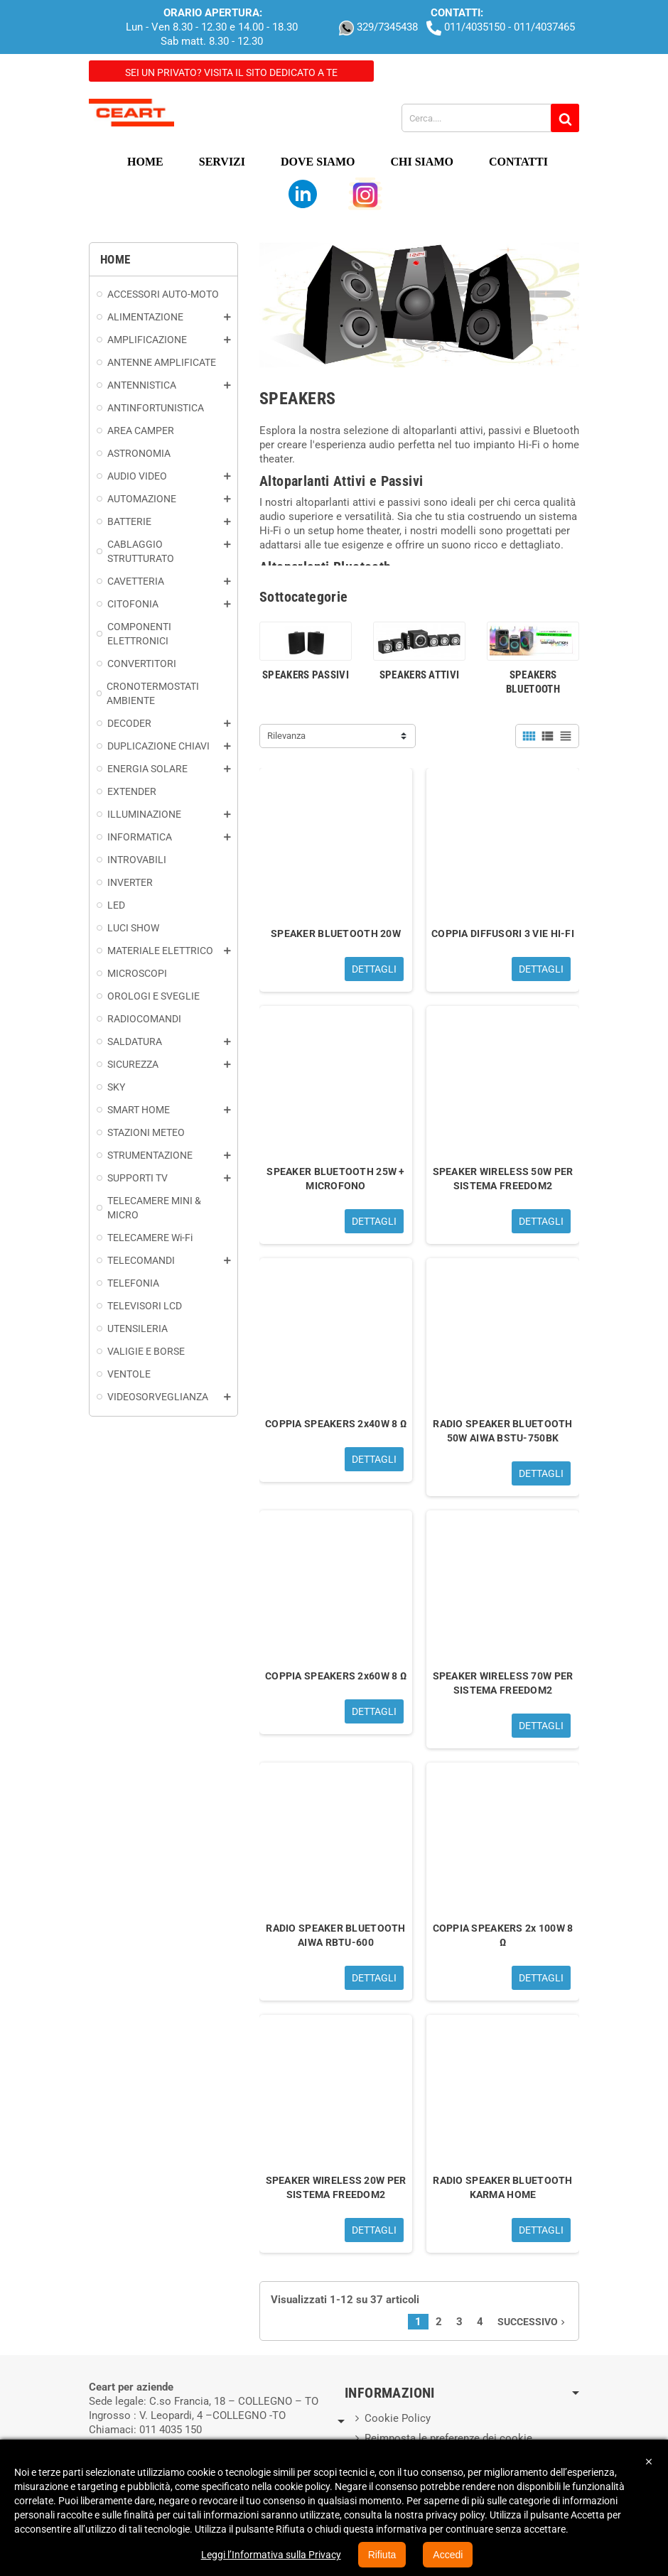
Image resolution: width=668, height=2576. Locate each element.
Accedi (448, 2554)
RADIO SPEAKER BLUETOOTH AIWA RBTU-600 (335, 1935)
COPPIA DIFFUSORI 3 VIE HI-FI (502, 933)
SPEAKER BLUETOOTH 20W (336, 933)
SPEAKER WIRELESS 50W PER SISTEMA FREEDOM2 (503, 1178)
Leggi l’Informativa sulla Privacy (271, 2554)
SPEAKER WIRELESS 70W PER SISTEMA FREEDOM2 (503, 1683)
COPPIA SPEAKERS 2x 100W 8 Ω (503, 1935)
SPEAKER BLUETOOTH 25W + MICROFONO (335, 1178)
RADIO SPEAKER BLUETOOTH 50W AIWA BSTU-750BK (502, 1431)
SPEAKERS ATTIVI (419, 675)
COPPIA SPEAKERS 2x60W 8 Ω (335, 1676)
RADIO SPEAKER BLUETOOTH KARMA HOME (502, 2187)
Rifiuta (382, 2554)
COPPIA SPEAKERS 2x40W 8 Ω (335, 1423)
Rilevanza (286, 735)
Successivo (532, 2321)
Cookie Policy (398, 2418)
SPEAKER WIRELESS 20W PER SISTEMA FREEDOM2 (336, 2187)
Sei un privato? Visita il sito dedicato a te (231, 72)
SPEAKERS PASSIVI (305, 675)
